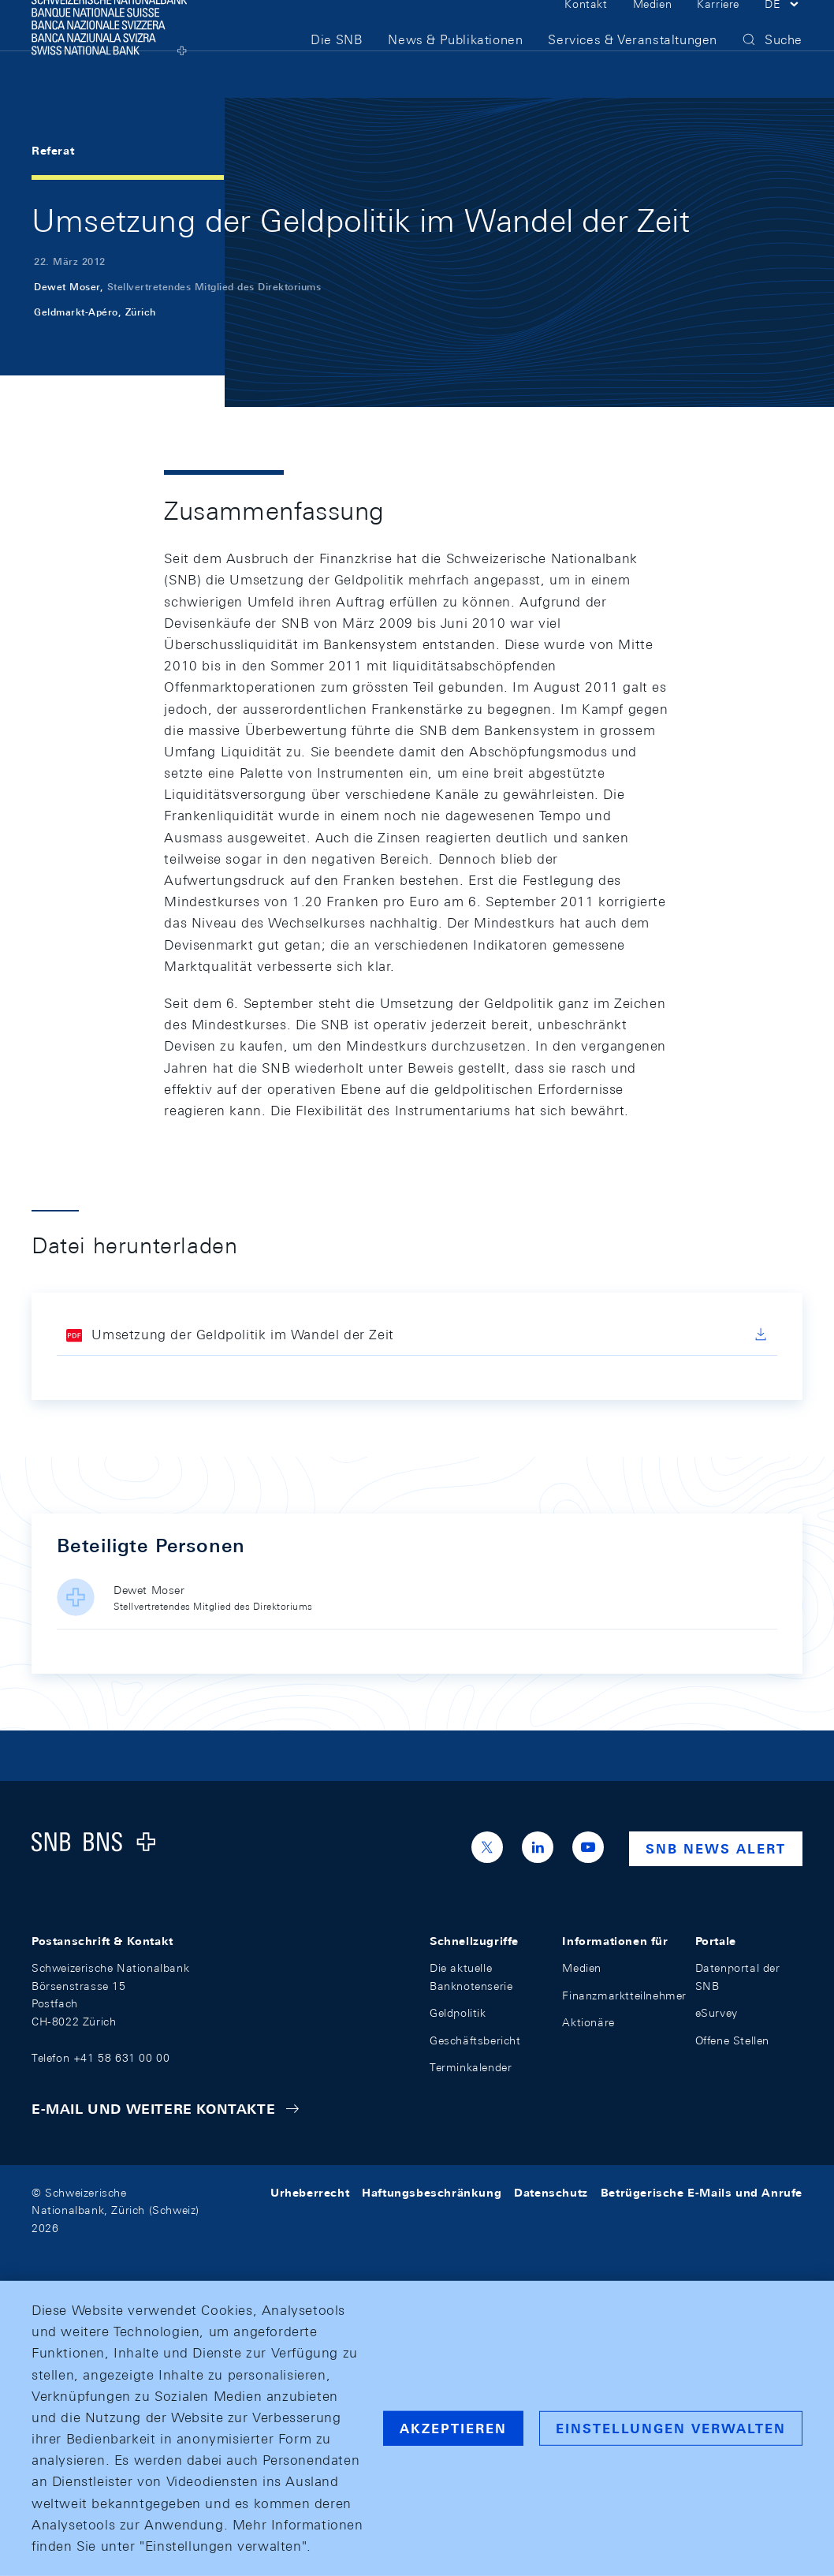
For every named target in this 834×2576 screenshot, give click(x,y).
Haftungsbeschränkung (431, 2193)
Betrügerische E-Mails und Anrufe (701, 2193)
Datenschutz (551, 2193)
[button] (783, 30)
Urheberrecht (309, 2193)
